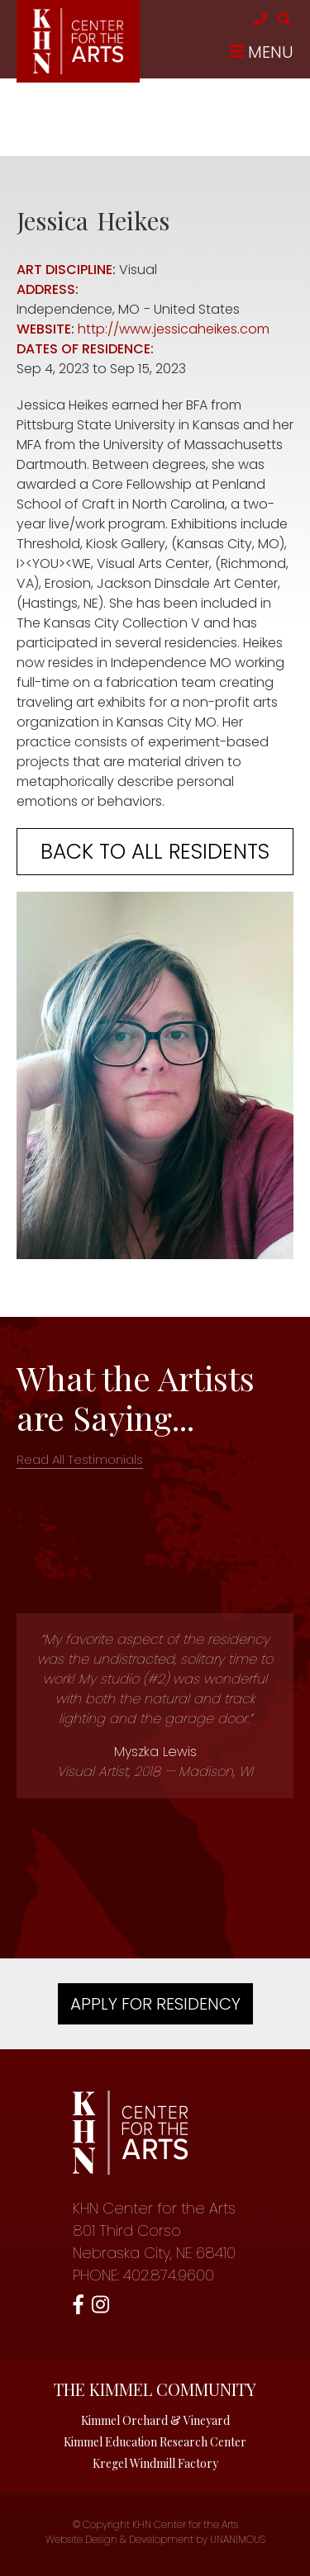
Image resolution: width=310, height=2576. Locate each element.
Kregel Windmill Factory (155, 2463)
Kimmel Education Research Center (155, 2442)
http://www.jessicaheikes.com (173, 329)
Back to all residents (155, 851)
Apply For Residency (155, 2003)
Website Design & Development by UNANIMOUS (155, 2539)
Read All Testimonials (80, 1459)
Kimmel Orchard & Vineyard (155, 2420)
